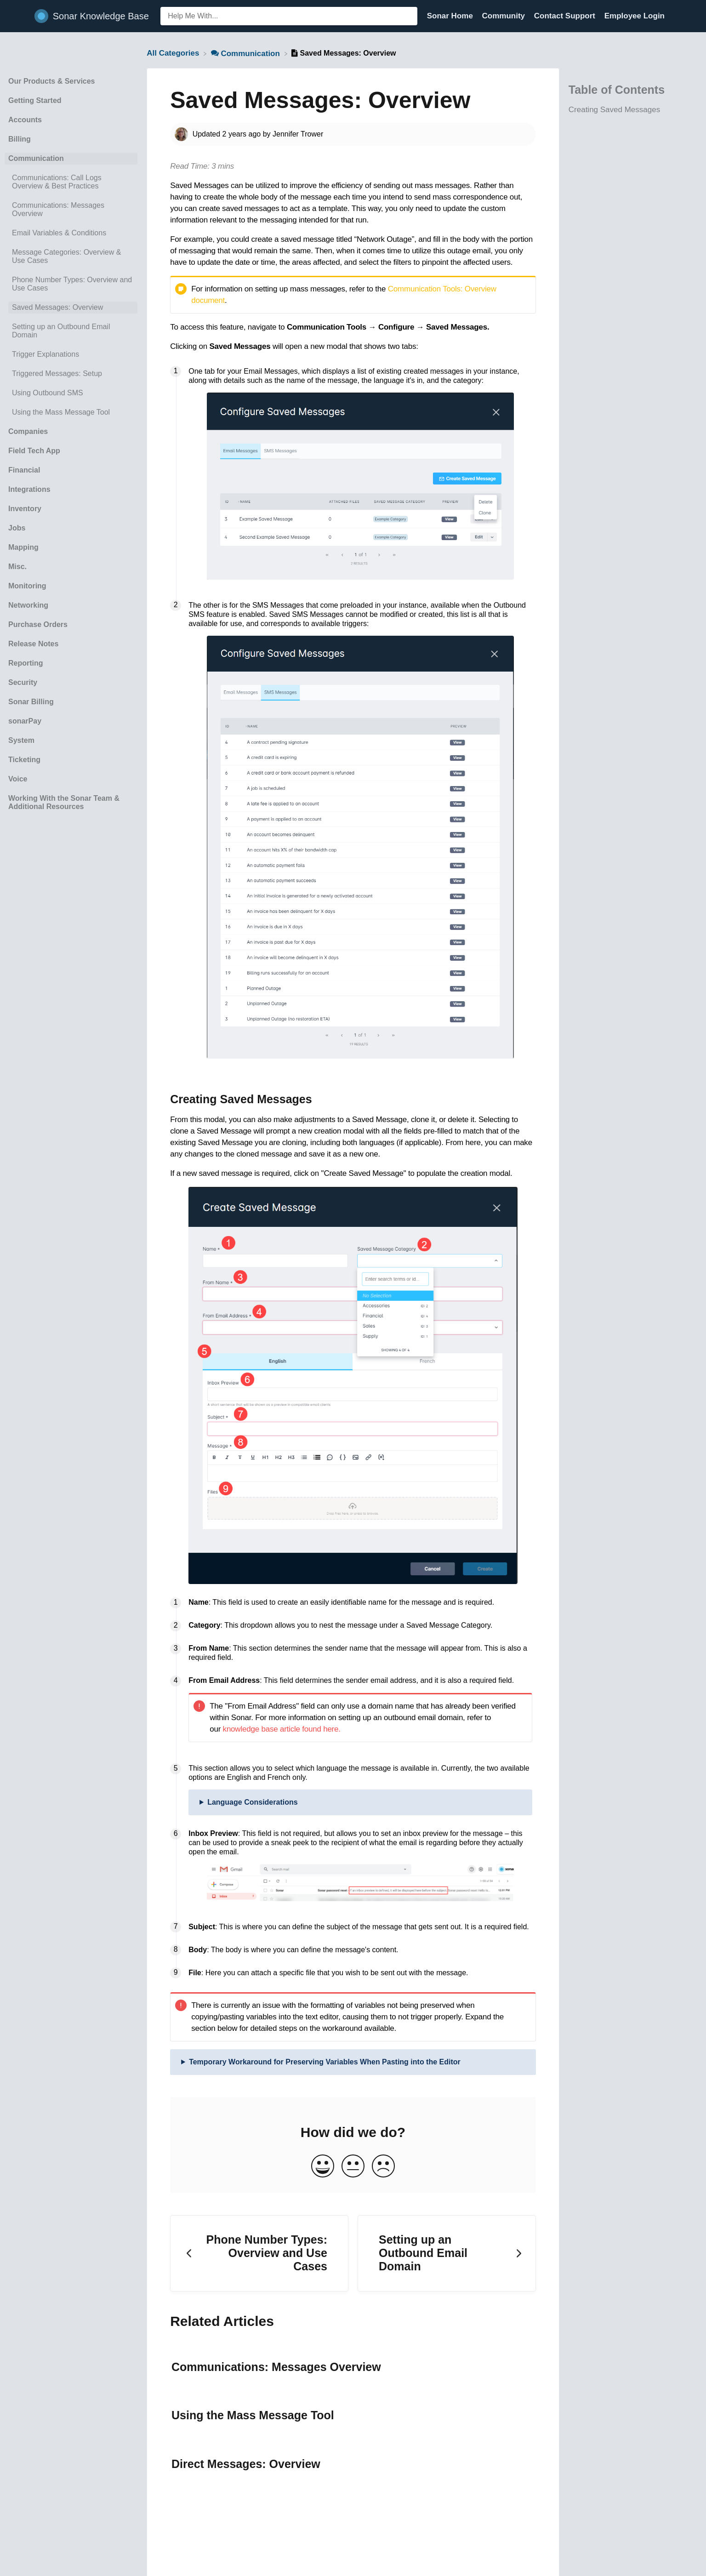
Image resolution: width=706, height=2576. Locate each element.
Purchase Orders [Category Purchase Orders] (38, 624)
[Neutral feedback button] (353, 2166)
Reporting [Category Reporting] (25, 663)
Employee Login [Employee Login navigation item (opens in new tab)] (634, 15)
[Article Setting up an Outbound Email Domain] (71, 331)
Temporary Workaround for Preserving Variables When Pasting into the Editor (325, 2062)
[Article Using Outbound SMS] (71, 393)
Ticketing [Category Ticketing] (24, 760)
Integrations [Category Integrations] (29, 489)
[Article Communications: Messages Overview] (71, 209)
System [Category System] (21, 740)
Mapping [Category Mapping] (23, 547)
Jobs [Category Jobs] (16, 528)
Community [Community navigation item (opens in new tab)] (504, 15)
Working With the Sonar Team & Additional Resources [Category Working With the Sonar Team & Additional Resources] (64, 802)
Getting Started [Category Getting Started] (35, 100)
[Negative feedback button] (383, 2166)
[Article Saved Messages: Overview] (71, 307)
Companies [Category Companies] (28, 431)
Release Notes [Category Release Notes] (33, 644)
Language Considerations (252, 1802)
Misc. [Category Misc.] (17, 566)
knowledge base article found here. (282, 1729)
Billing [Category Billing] (19, 139)
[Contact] (671, 16)
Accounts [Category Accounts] (25, 120)
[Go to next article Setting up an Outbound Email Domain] (447, 2253)
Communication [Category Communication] (36, 158)
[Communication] (246, 53)
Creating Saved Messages (614, 109)
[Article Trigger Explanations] (71, 354)
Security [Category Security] (22, 682)
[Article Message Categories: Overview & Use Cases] (71, 256)
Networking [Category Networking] (28, 605)
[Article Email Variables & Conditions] (71, 233)
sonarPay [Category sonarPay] (24, 721)
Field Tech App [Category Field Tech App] (34, 451)
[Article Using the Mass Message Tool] (71, 412)
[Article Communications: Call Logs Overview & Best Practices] (71, 182)
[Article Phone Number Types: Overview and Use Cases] (71, 284)
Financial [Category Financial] (24, 470)
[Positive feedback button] (322, 2166)
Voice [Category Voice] (18, 779)
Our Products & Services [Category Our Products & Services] (51, 81)
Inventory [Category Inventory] (24, 509)
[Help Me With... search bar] (288, 16)
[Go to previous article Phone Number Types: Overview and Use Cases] (259, 2253)
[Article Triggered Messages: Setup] (71, 374)
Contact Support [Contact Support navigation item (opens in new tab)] (566, 15)
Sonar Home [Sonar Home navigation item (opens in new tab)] (451, 15)
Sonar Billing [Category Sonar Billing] (31, 702)
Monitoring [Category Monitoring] (27, 586)
